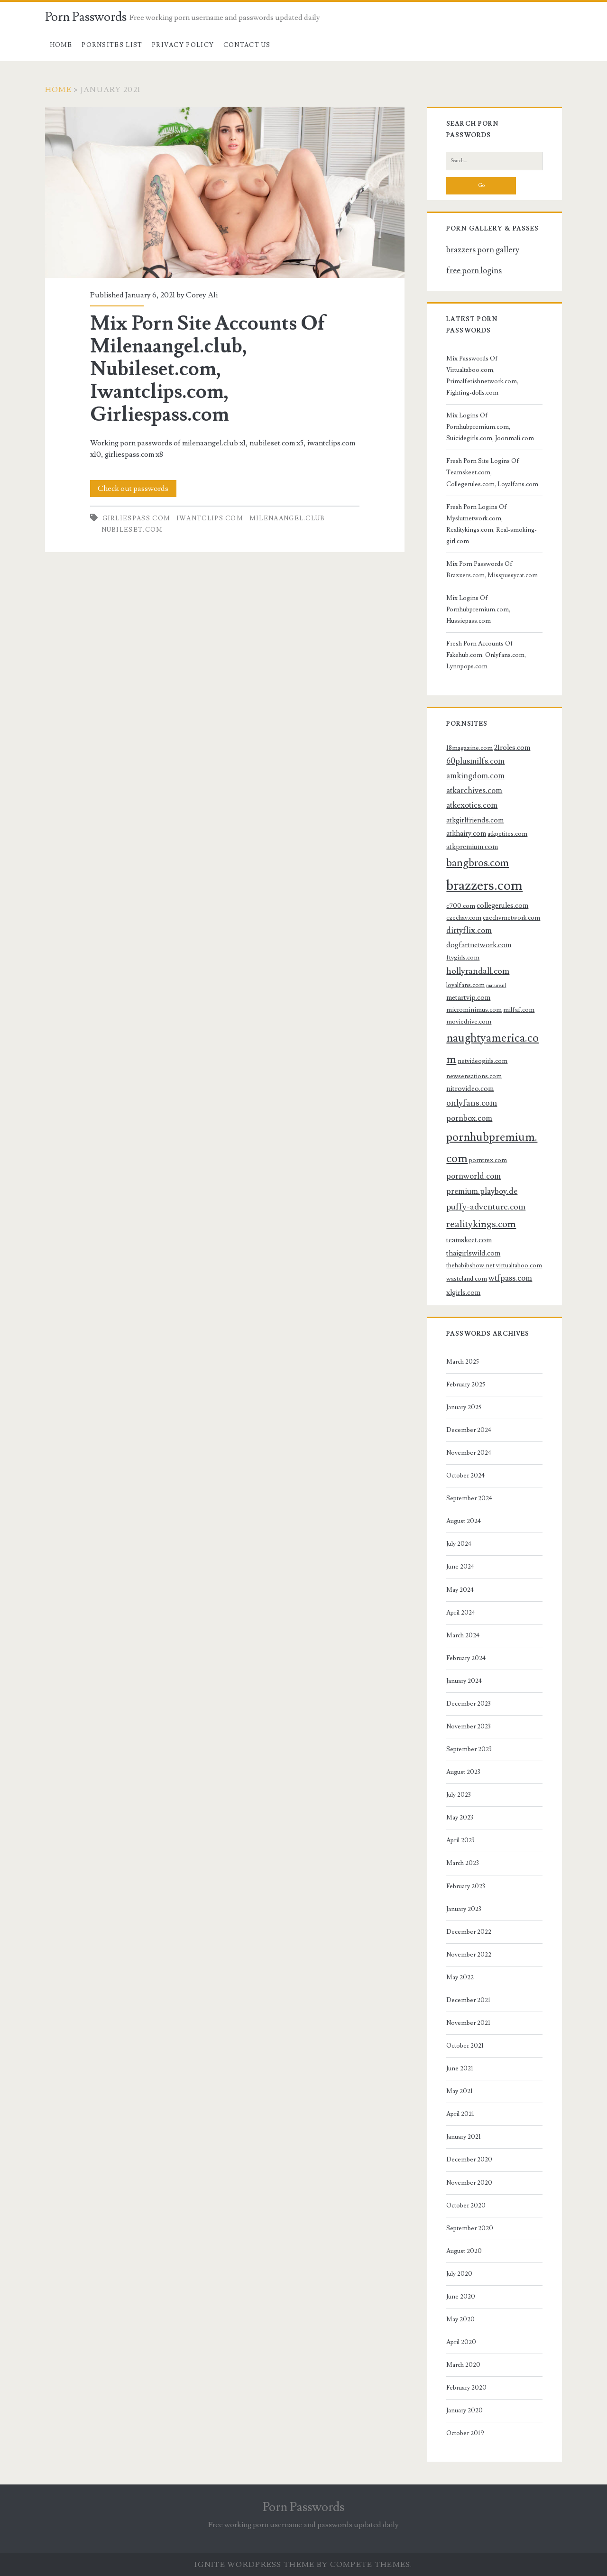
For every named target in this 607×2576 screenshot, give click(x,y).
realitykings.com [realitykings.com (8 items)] (481, 1224)
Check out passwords (133, 488)
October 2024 (465, 1475)
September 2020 (469, 2228)
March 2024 (462, 1635)
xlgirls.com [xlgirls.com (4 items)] (463, 1292)
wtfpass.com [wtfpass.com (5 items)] (510, 1278)
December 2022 (468, 1932)
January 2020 (464, 2410)
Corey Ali (202, 295)
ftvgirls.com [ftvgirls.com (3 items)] (462, 957)
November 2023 (468, 1726)
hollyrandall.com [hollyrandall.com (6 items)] (477, 971)
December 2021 (468, 2000)
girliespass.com (136, 518)
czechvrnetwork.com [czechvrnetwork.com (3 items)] (511, 918)
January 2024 (464, 1681)
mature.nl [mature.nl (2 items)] (496, 985)
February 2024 (466, 1658)
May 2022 (460, 1977)
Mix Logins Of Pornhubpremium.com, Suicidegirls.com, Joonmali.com (490, 427)
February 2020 (466, 2387)
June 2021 (459, 2068)
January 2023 (463, 1909)
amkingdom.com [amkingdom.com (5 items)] (475, 776)
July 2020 (459, 2274)
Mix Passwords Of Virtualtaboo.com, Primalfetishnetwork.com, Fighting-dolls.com (482, 376)
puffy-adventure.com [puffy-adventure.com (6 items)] (485, 1206)
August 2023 (463, 1772)
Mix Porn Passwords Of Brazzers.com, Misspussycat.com (492, 569)
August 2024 (463, 1521)
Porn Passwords (86, 17)
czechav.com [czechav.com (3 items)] (463, 918)
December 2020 (469, 2159)
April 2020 (461, 2342)
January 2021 (463, 2137)
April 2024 (460, 1612)
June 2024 (460, 1566)
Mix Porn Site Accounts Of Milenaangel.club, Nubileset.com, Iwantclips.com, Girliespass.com (225, 192)
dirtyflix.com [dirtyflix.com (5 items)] (469, 930)
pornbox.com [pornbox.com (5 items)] (469, 1118)
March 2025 (462, 1362)
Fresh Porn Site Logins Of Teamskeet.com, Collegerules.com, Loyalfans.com (492, 472)
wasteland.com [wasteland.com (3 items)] (466, 1278)
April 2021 (460, 2114)
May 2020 (460, 2319)
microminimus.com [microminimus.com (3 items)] (474, 1010)
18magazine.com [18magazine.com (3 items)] (469, 748)
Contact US (247, 45)
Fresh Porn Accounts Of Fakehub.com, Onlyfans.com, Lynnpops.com (486, 655)
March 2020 (463, 2365)
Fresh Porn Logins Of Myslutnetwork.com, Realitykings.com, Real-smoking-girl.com (491, 524)
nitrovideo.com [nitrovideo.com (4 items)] (470, 1088)
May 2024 (460, 1590)
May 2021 (459, 2091)
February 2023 (465, 1886)
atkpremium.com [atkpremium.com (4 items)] (472, 846)
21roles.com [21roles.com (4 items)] (512, 747)
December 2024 (468, 1430)
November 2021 (468, 2023)
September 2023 (469, 1749)
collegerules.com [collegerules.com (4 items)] (502, 905)
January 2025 (463, 1407)
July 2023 (458, 1795)
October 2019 (465, 2433)
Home (61, 45)
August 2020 (464, 2251)
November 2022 (468, 1954)
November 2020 (469, 2183)
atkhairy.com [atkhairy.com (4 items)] (466, 833)
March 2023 (462, 1863)
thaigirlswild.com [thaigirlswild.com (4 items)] (473, 1253)
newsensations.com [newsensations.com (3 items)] (474, 1076)
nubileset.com (132, 530)
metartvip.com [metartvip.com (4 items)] (468, 997)
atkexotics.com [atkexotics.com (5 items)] (471, 805)
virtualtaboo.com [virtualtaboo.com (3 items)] (519, 1265)
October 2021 (465, 2046)
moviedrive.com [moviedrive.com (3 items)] (468, 1021)
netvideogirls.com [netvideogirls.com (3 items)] (482, 1061)
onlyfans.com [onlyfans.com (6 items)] (471, 1102)
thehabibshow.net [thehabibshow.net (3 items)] (470, 1265)
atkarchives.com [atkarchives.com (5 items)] (474, 790)
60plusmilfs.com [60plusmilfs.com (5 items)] (475, 761)
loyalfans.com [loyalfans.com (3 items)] (465, 985)
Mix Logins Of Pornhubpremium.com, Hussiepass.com (478, 609)
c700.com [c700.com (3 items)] (460, 906)
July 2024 (458, 1544)
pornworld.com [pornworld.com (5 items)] (473, 1176)
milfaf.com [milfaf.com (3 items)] (518, 1010)
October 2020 (466, 2205)
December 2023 (468, 1704)
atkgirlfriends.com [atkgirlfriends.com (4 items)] (475, 820)
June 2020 (460, 2296)
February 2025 (465, 1384)
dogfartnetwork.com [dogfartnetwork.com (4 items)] (478, 945)
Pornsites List (112, 45)
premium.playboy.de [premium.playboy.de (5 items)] (481, 1191)
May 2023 (459, 1817)
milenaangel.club (287, 518)
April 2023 (460, 1840)
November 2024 (468, 1453)
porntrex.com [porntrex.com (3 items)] (488, 1160)
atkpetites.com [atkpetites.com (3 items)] (507, 834)
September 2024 (469, 1498)
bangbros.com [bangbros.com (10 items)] (477, 863)
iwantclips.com (209, 518)
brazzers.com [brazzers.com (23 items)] (484, 886)
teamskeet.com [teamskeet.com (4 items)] (469, 1240)
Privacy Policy (183, 45)
